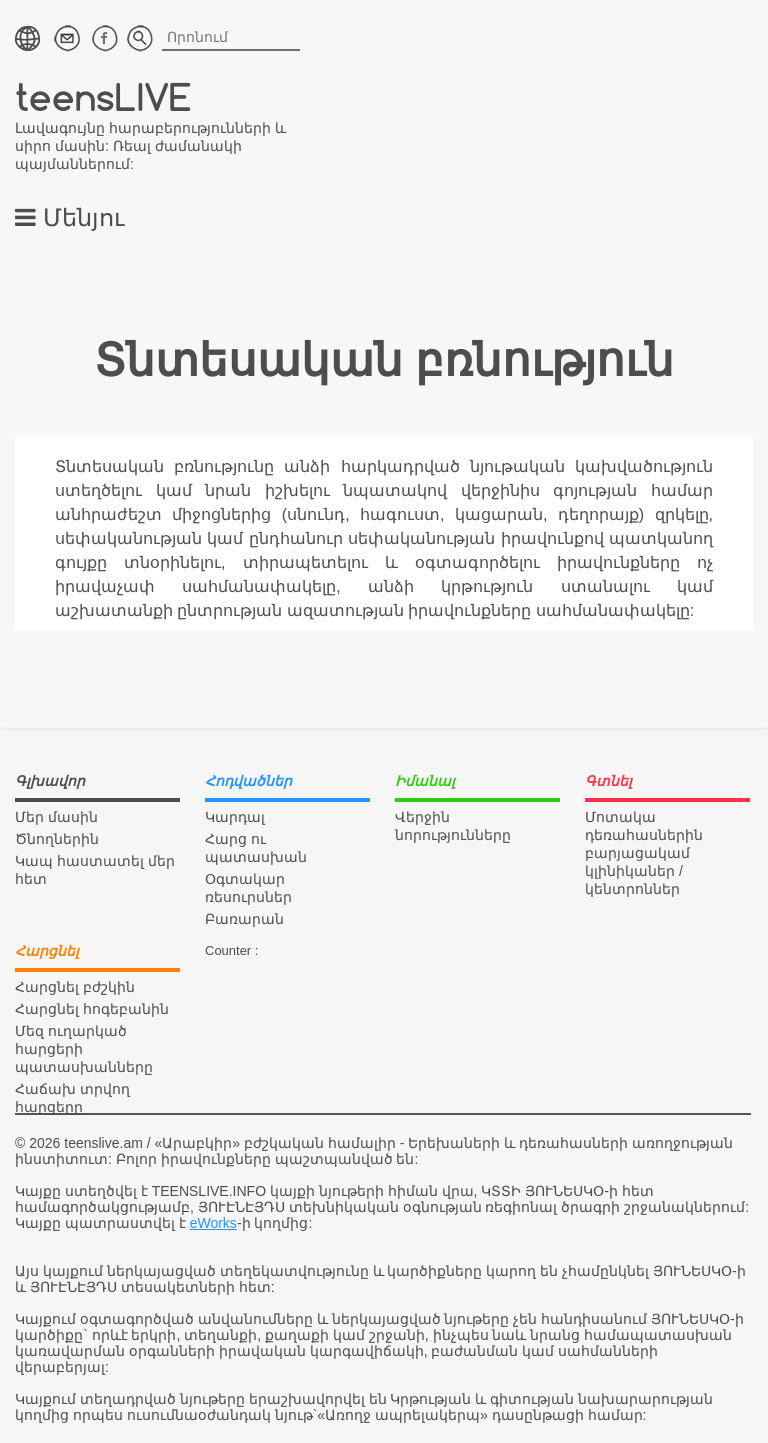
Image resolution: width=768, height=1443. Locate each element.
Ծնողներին (57, 839)
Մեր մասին (56, 817)
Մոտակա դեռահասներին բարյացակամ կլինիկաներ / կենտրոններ (644, 853)
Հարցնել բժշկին (75, 987)
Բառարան (244, 919)
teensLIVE (103, 96)
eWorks (213, 1223)
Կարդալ (235, 817)
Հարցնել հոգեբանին (92, 1009)
